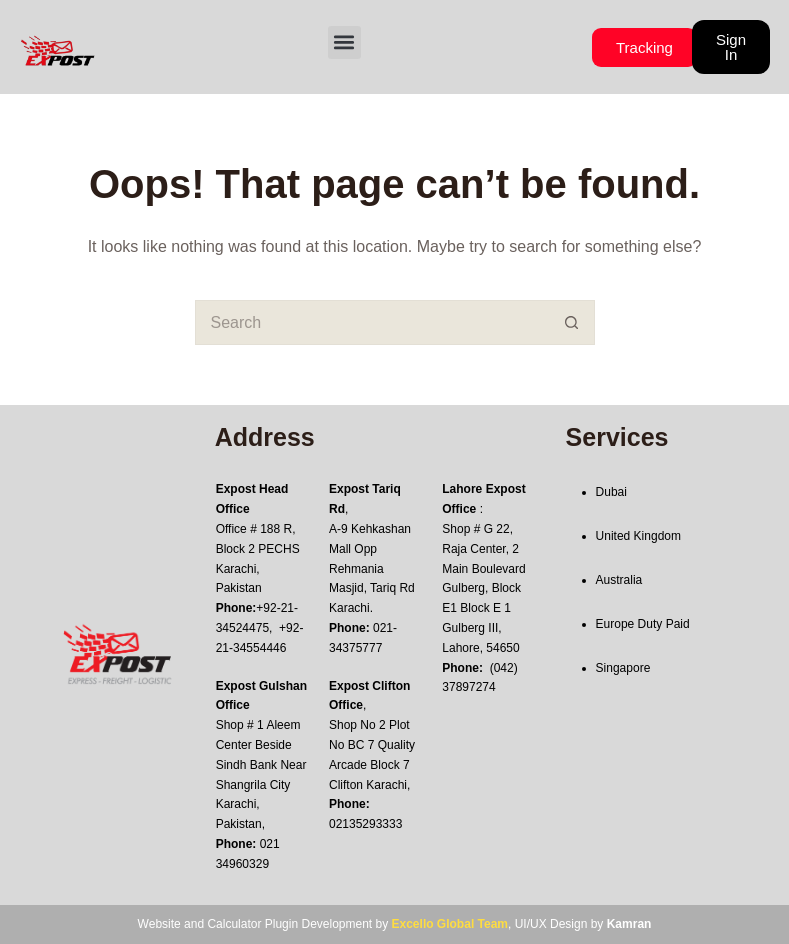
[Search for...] (372, 322)
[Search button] (572, 322)
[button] (344, 42)
